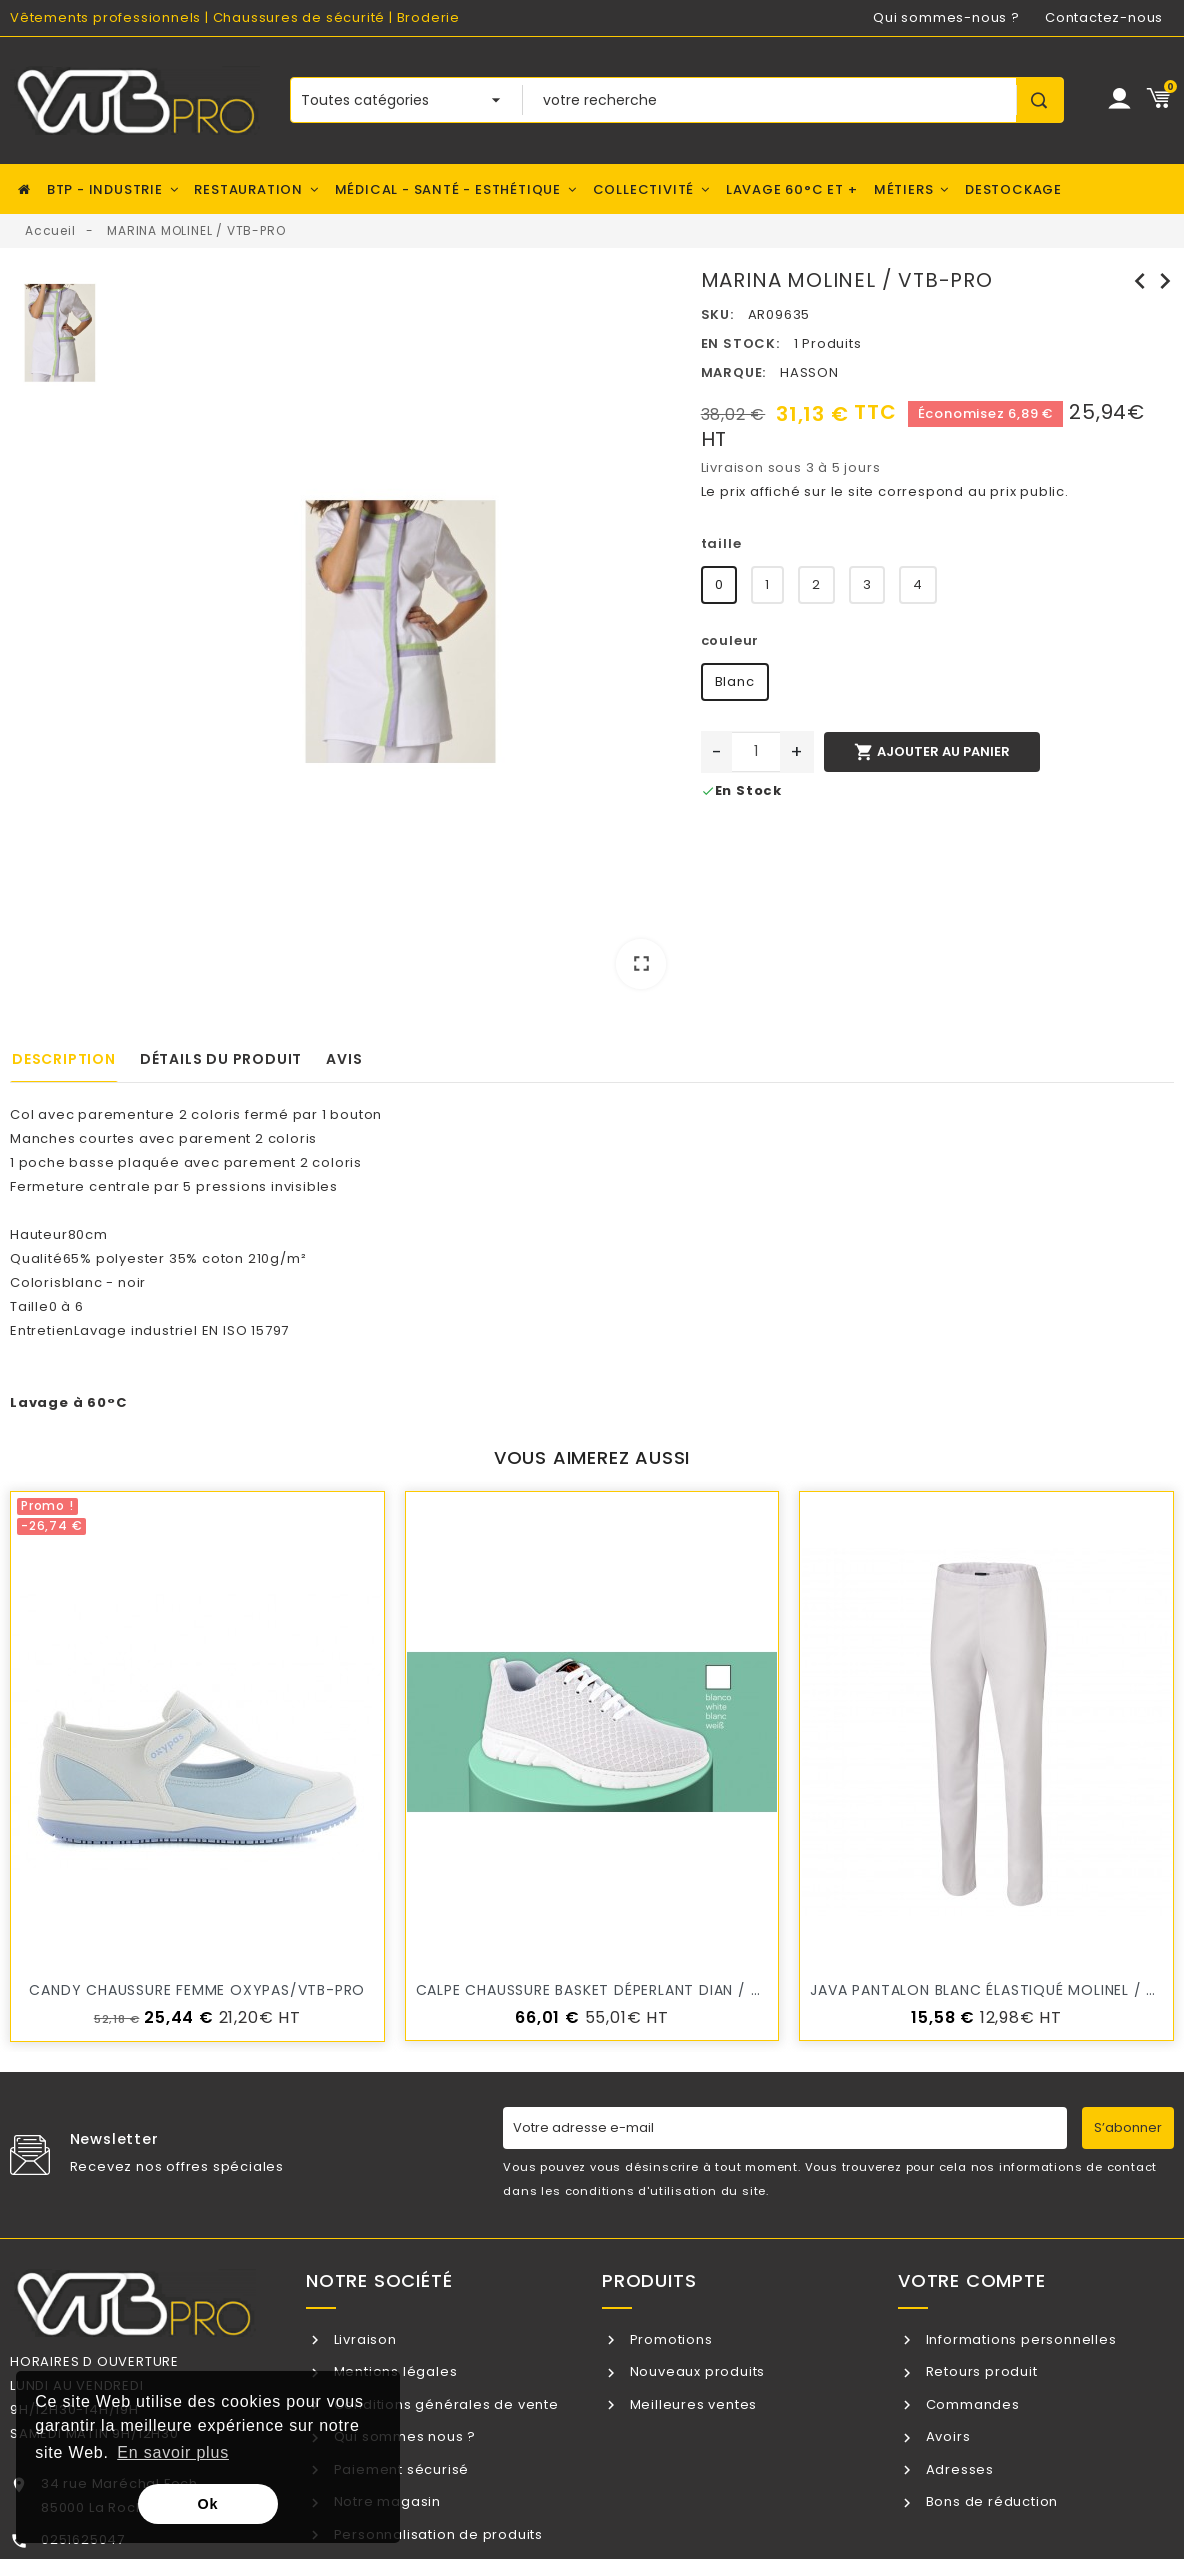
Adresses (958, 2469)
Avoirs (946, 2436)
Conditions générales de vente (444, 2404)
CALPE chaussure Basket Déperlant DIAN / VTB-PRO (617, 1990)
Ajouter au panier (932, 752)
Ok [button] (208, 2504)
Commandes (971, 2404)
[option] (400, 636)
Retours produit (980, 2371)
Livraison (363, 2339)
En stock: (740, 343)
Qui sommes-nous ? (946, 17)
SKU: (717, 314)
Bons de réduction (990, 2501)
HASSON (809, 372)
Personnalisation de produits (436, 2534)
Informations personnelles (1019, 2339)
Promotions (669, 2339)
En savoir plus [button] (173, 2452)
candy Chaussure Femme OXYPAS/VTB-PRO (197, 1990)
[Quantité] (756, 752)
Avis (344, 1059)
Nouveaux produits (695, 2371)
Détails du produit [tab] (221, 1059)
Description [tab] (64, 1059)
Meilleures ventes (691, 2404)
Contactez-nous (1104, 17)
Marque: (734, 372)
